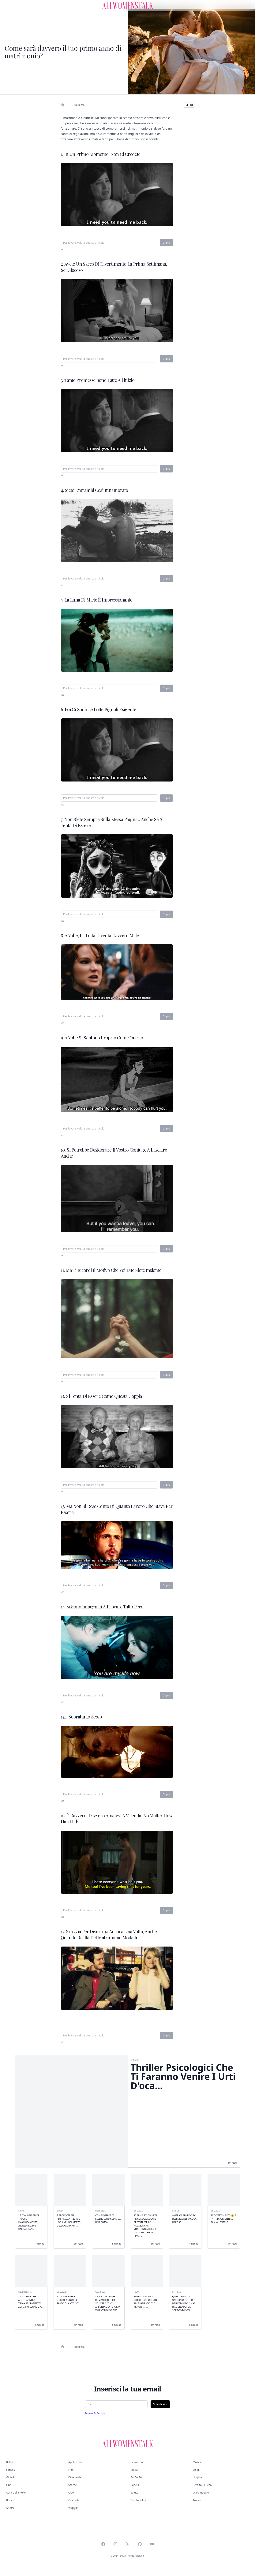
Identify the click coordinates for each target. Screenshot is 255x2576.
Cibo (71, 2492)
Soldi (196, 2469)
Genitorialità (138, 2500)
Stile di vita (160, 2404)
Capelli (135, 2485)
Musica (197, 2462)
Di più (166, 242)
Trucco (197, 2500)
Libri (9, 2485)
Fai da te (136, 2477)
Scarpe (72, 2485)
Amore (10, 2507)
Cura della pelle (16, 2492)
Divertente (74, 2477)
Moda (134, 2469)
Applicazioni (75, 2462)
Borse (9, 2500)
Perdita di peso (202, 2485)
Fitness (10, 2469)
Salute (134, 2492)
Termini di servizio (95, 2413)
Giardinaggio (201, 2492)
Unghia (197, 2477)
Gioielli (10, 2477)
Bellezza (79, 105)
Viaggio (73, 2507)
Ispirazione (137, 2462)
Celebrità (74, 2500)
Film (71, 2469)
